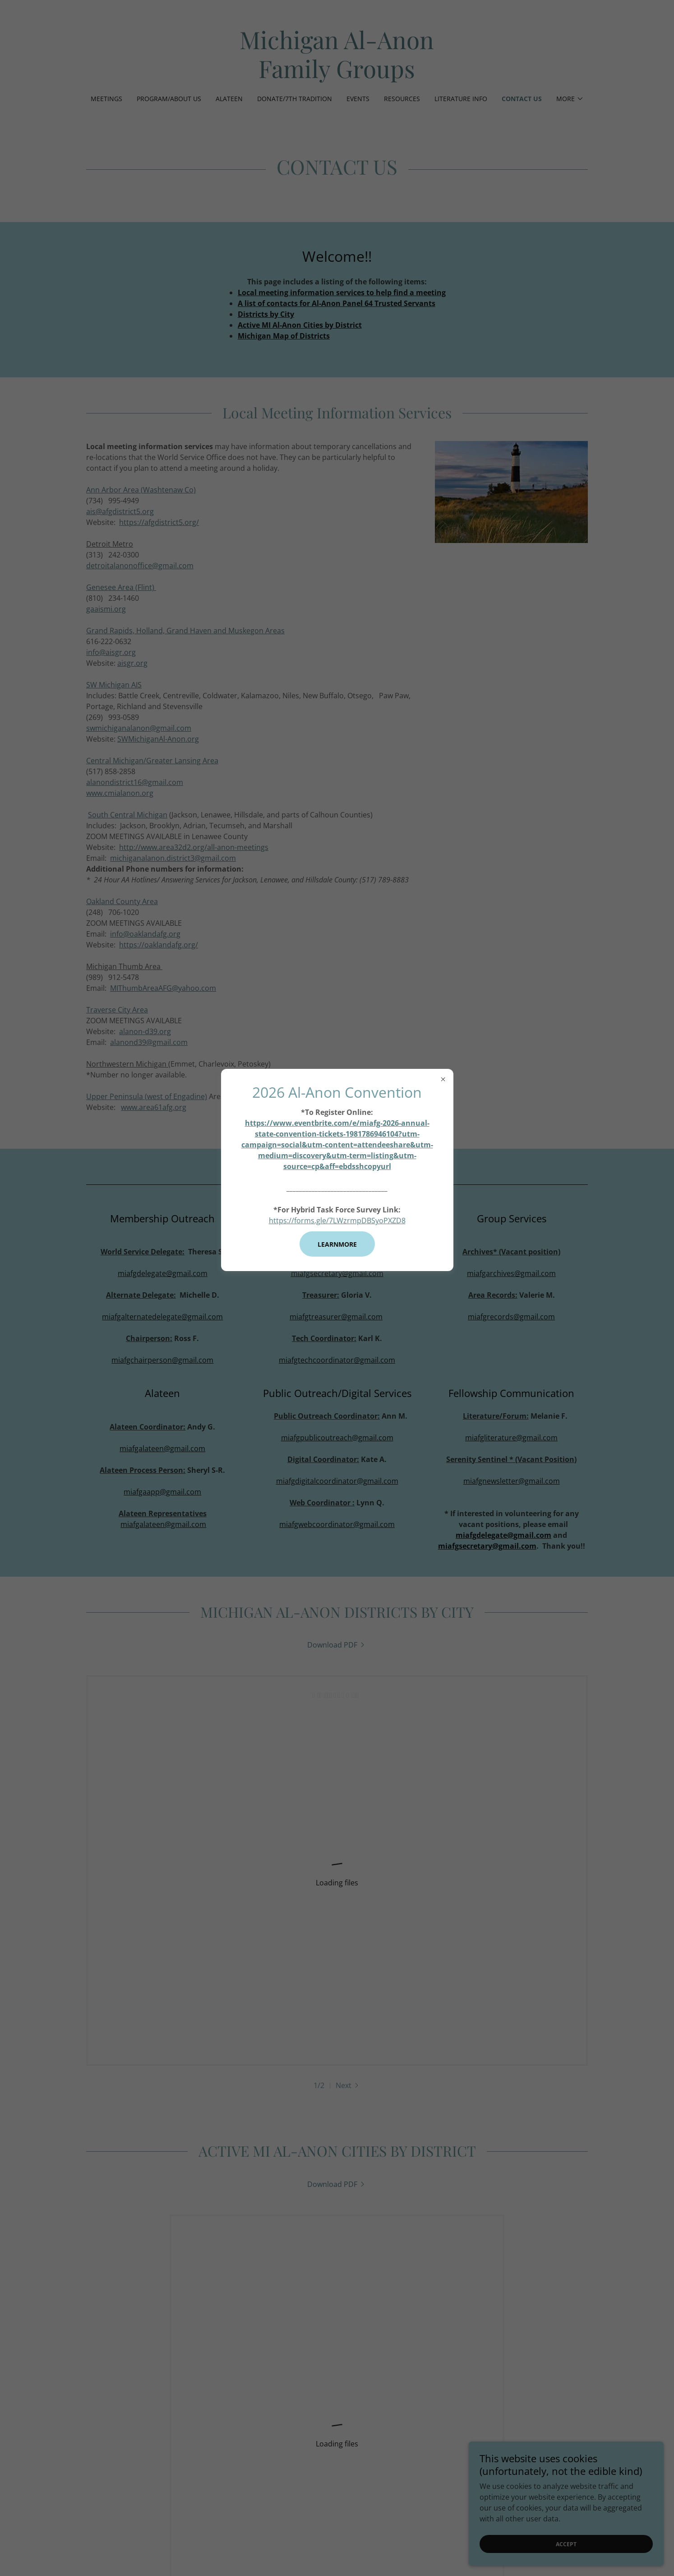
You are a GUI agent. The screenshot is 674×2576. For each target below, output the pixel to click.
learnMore (337, 1244)
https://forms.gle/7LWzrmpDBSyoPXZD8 (337, 1220)
